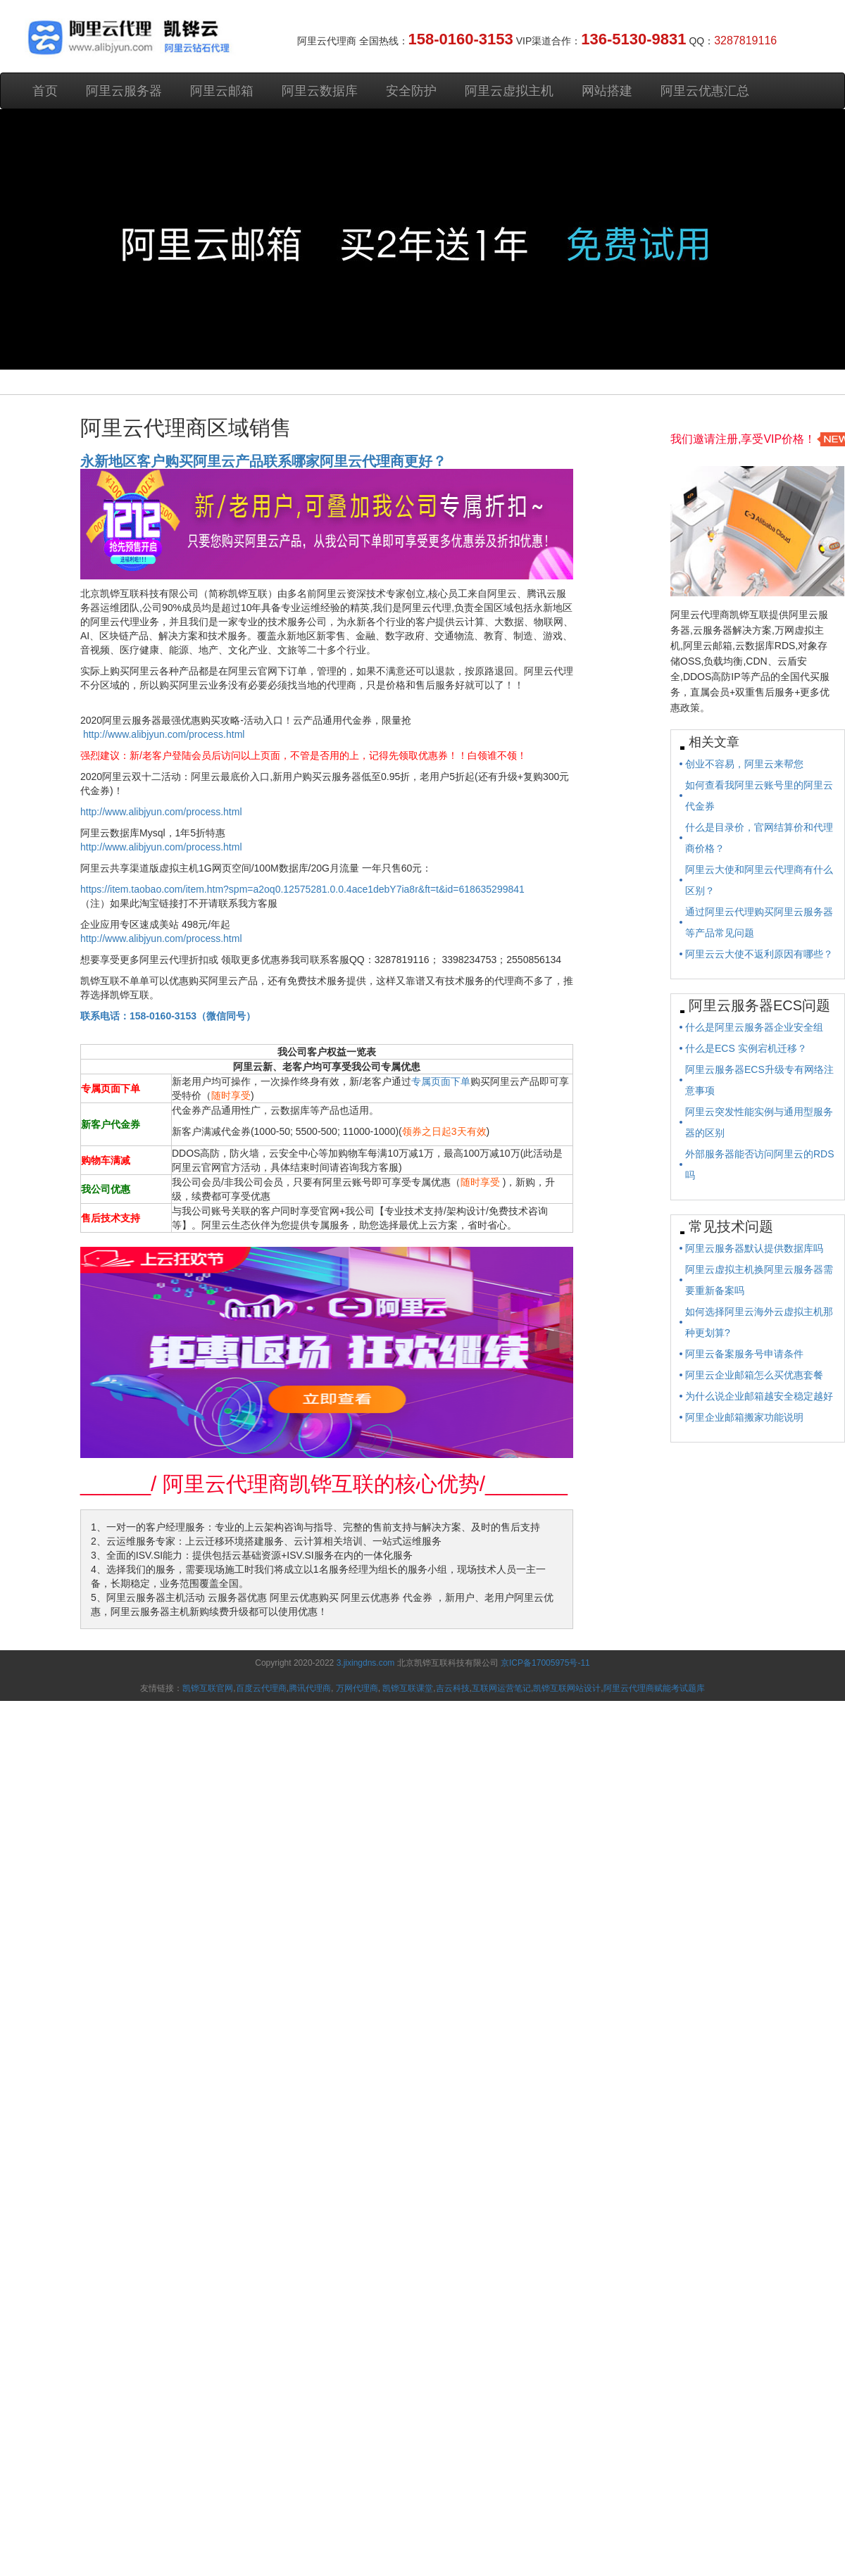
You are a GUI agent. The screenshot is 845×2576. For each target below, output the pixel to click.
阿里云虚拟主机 (509, 91)
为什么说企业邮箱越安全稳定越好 (759, 1396)
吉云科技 (453, 1688)
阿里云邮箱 (222, 91)
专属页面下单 (440, 1081)
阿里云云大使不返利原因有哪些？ (759, 954)
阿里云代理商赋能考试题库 (654, 1688)
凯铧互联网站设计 (567, 1688)
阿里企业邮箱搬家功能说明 (744, 1417)
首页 (45, 91)
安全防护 (411, 91)
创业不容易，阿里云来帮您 (744, 763)
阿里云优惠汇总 (705, 91)
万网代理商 (357, 1688)
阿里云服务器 (124, 91)
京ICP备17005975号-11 (545, 1663)
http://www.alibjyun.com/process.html (164, 734)
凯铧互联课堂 (407, 1688)
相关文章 (714, 742)
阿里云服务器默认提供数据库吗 (754, 1248)
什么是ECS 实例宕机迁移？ (746, 1048)
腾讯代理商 (310, 1688)
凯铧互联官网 (207, 1688)
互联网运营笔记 (501, 1688)
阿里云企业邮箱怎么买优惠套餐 (754, 1375)
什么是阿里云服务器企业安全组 (754, 1027)
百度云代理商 (261, 1688)
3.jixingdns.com (367, 1663)
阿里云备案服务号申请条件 (744, 1353)
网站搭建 (607, 91)
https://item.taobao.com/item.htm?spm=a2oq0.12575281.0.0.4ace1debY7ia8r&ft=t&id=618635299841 (302, 889)
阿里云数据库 (320, 91)
